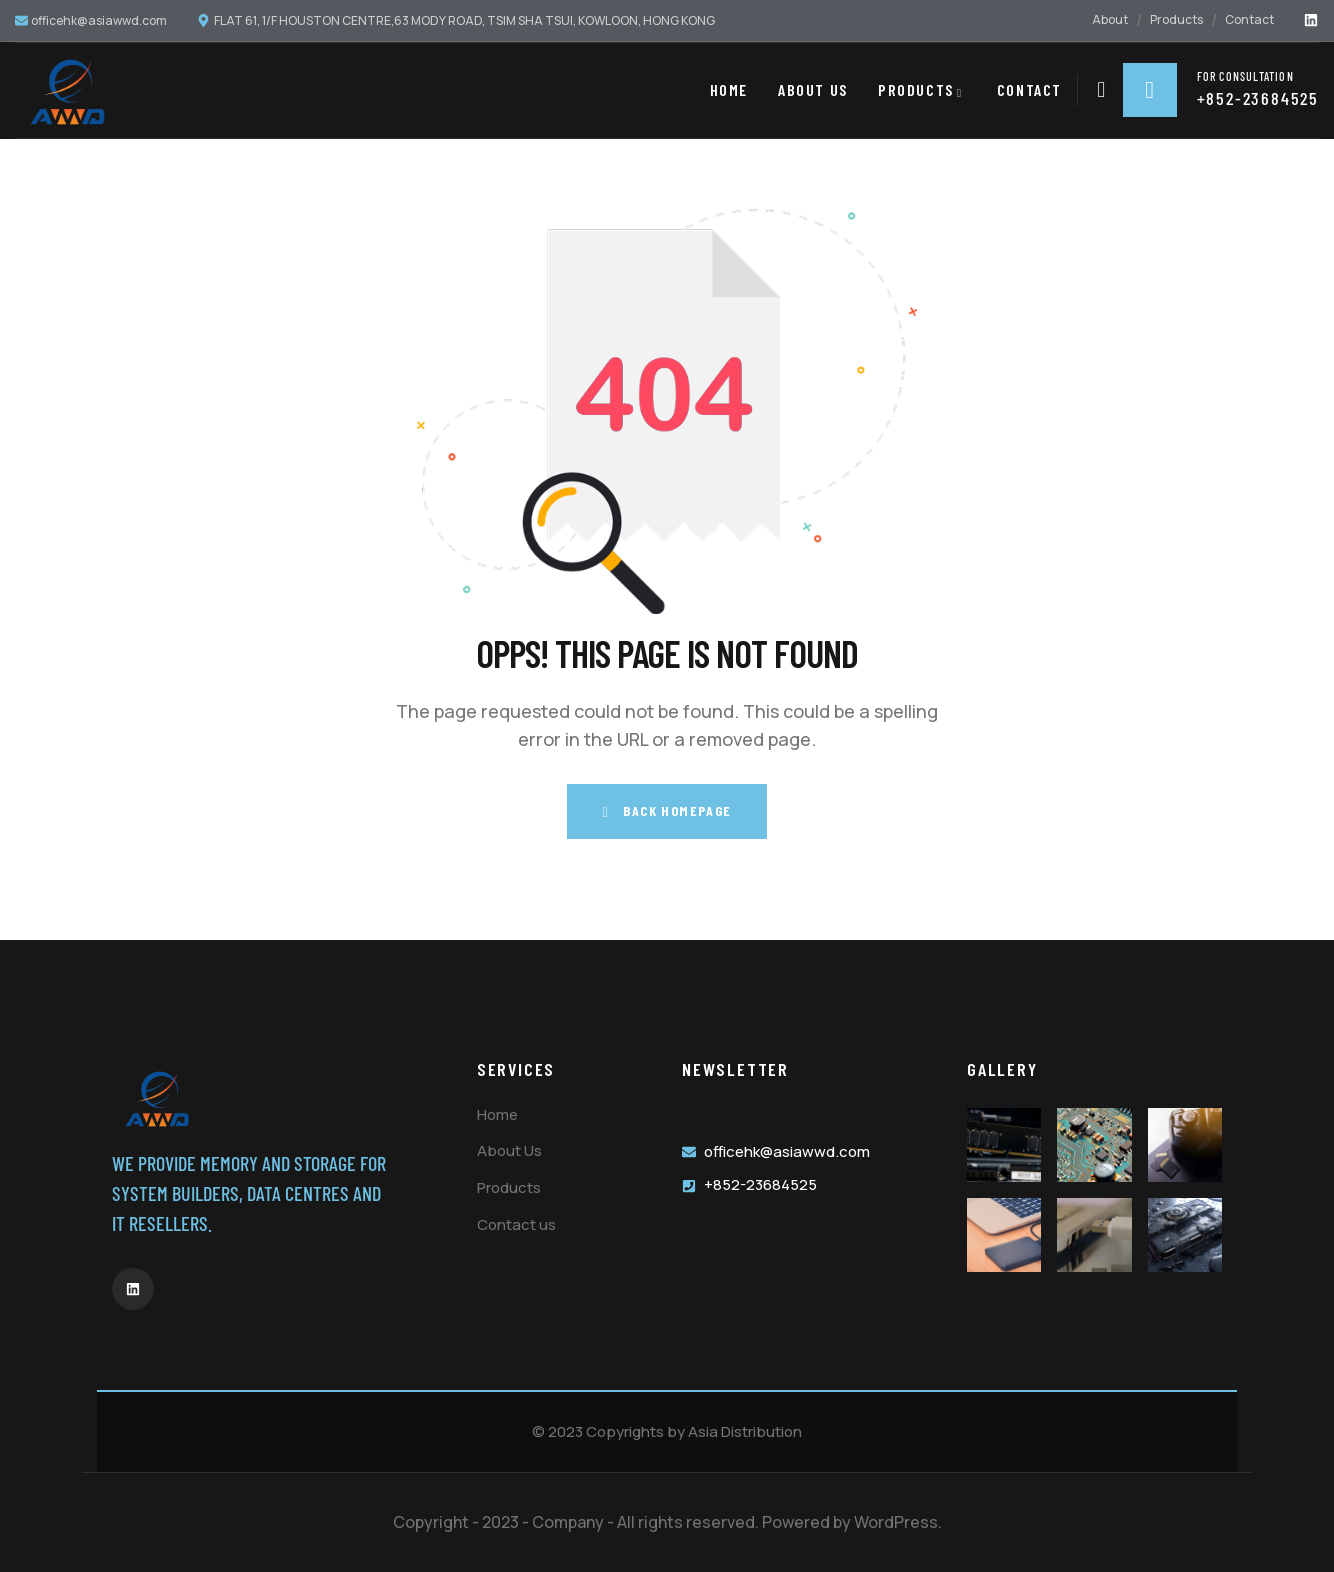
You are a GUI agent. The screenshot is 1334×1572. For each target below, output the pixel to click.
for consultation (1245, 75)
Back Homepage (666, 811)
